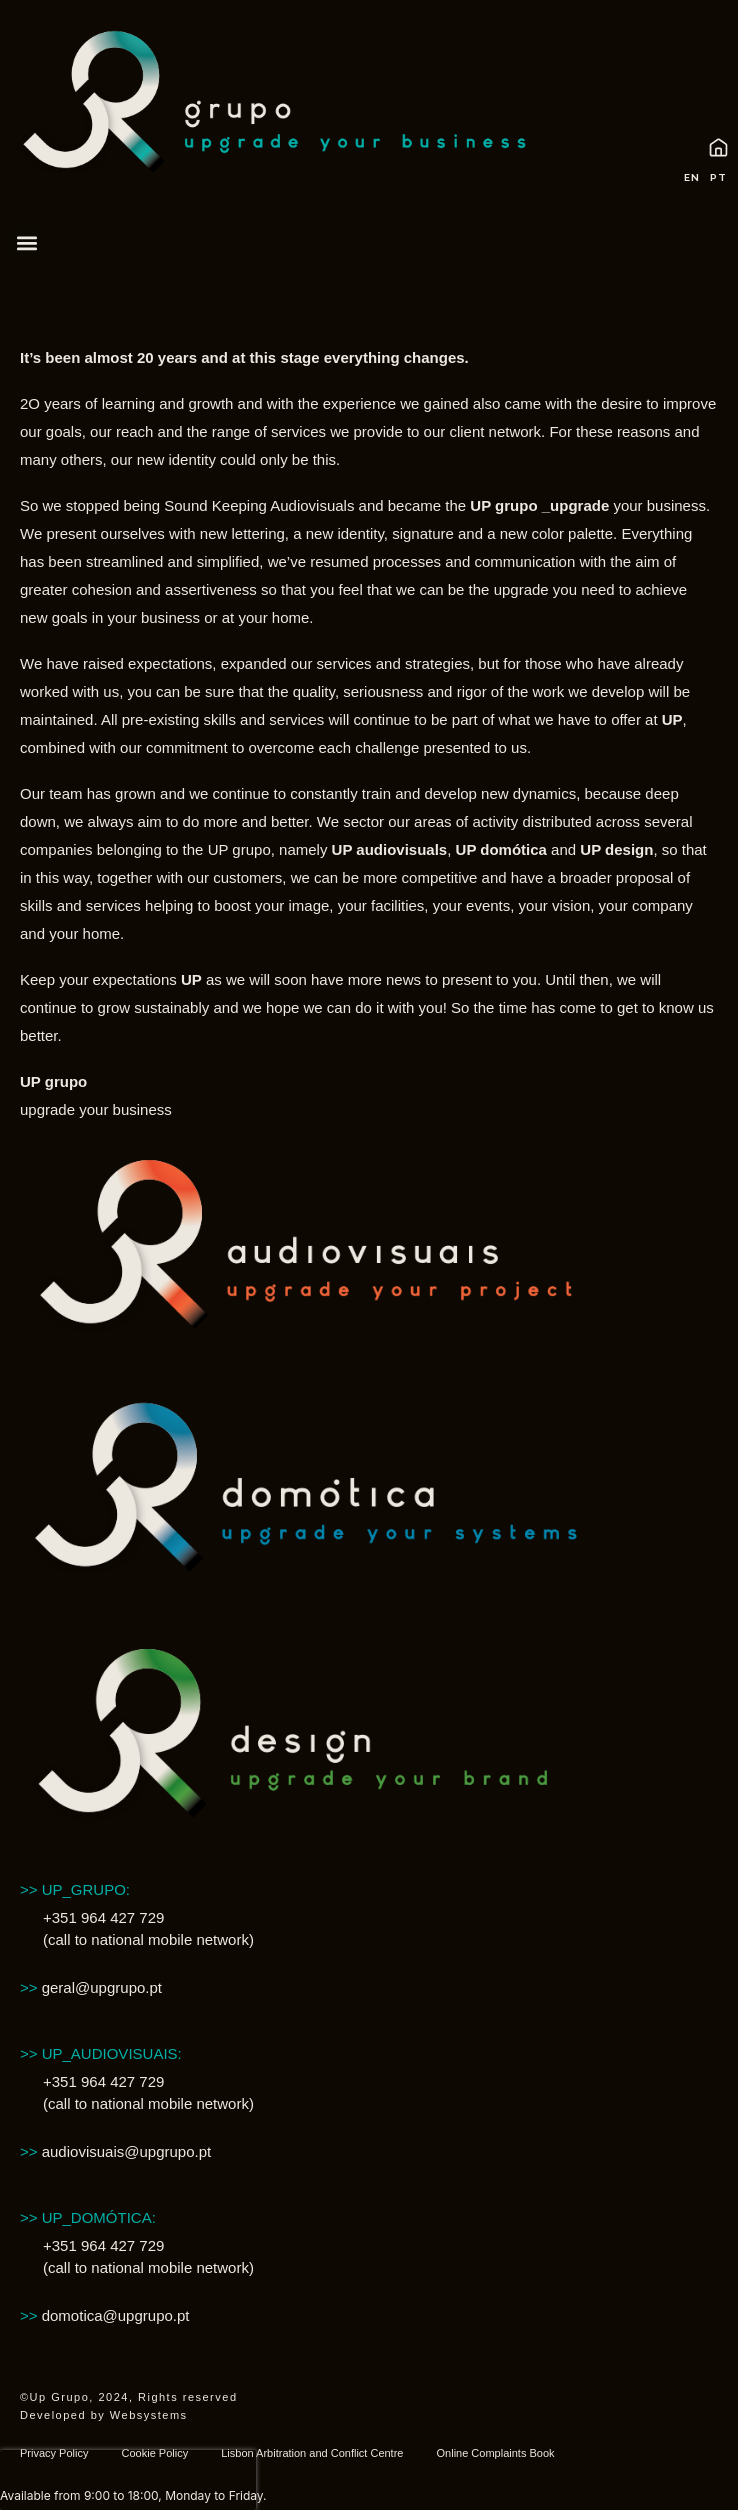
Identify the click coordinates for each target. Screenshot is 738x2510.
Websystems (149, 2415)
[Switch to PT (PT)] (713, 175)
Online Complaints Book (496, 2453)
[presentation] (128, 2480)
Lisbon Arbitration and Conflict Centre (312, 2453)
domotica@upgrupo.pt (116, 2315)
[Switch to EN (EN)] (687, 175)
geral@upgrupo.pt (91, 1987)
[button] (26, 242)
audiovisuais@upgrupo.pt (115, 2151)
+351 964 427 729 (103, 1917)
